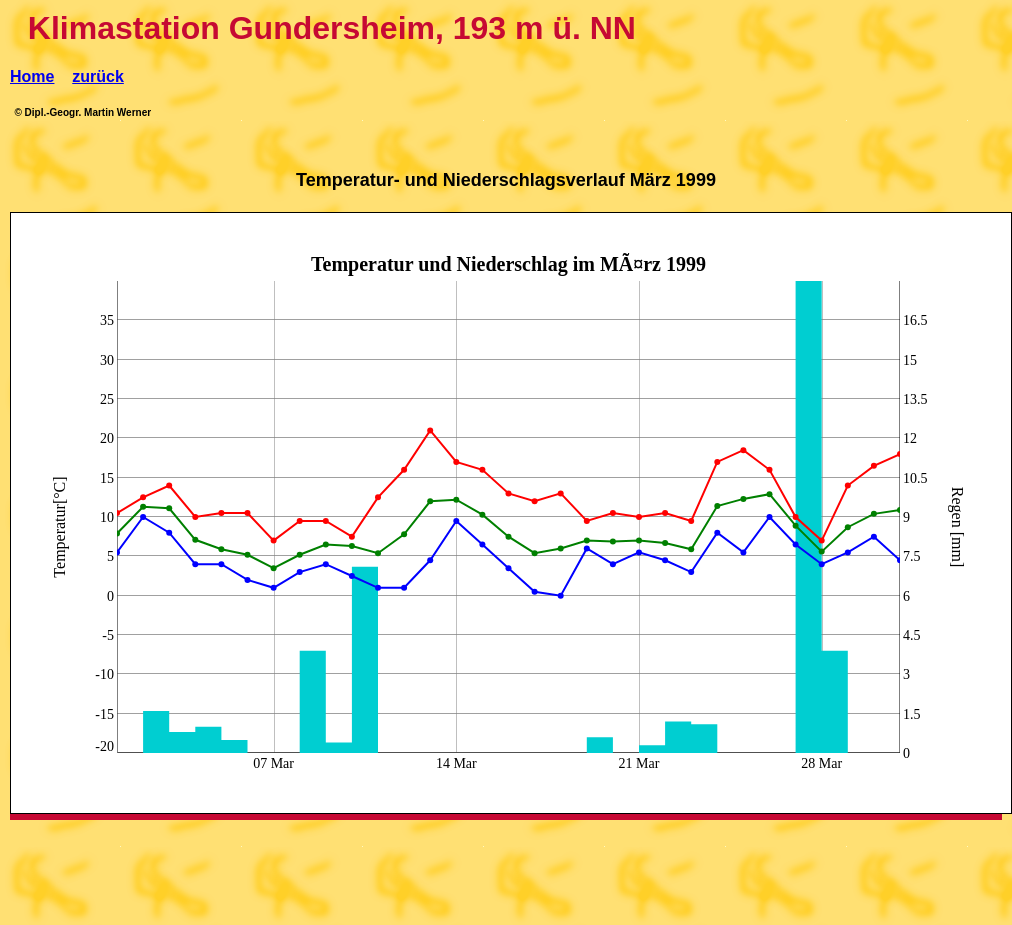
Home (32, 76)
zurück (98, 76)
